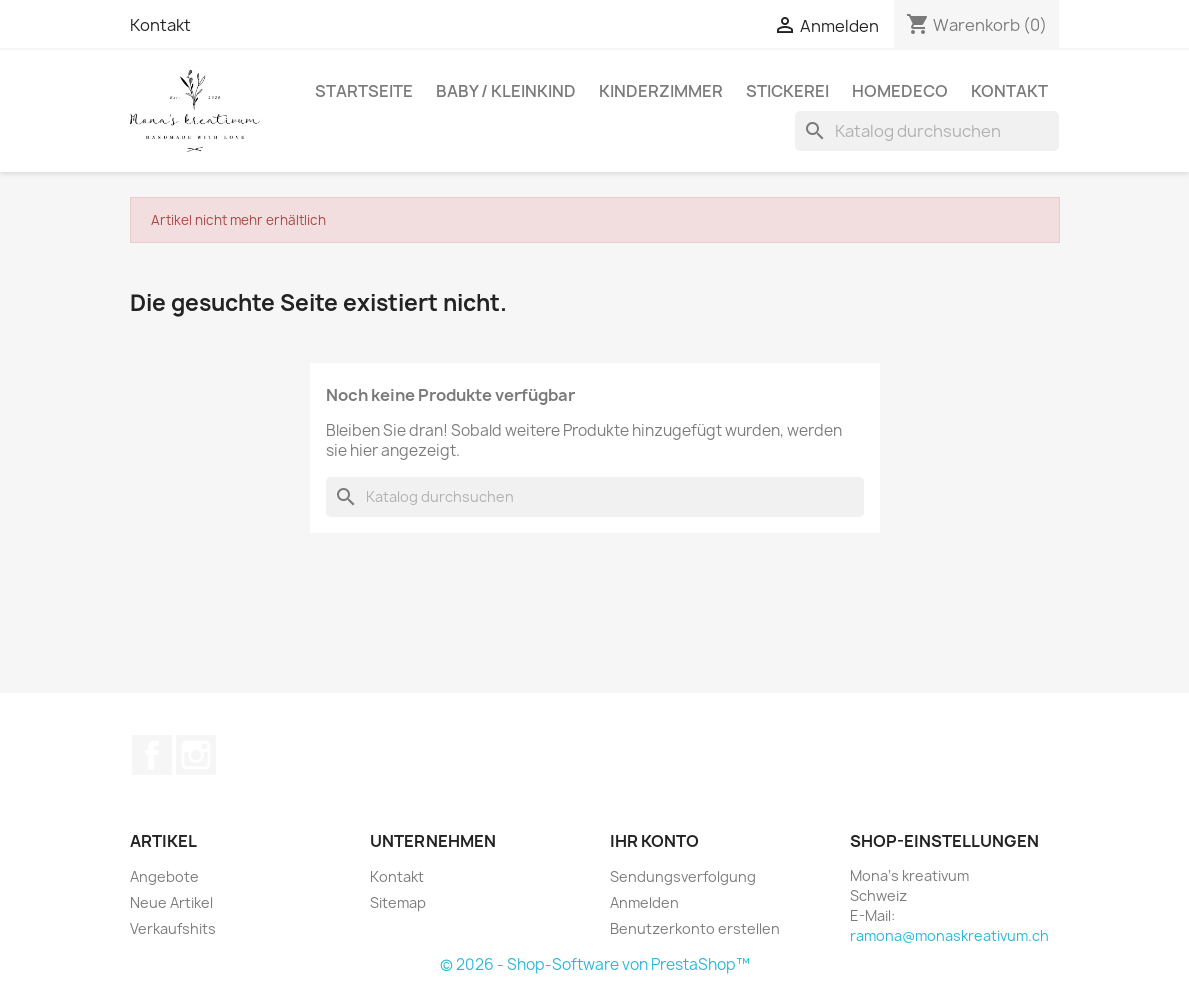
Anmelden (644, 902)
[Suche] (927, 131)
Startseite (364, 91)
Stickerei (787, 91)
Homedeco (900, 91)
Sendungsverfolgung (683, 876)
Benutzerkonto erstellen (695, 928)
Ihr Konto (654, 841)
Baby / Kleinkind (506, 91)
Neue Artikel (171, 902)
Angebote (164, 876)
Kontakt (160, 25)
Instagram (196, 755)
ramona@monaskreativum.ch (949, 935)
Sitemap (398, 902)
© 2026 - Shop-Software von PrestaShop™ (595, 964)
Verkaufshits (173, 928)
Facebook (152, 755)
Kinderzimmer (661, 91)
